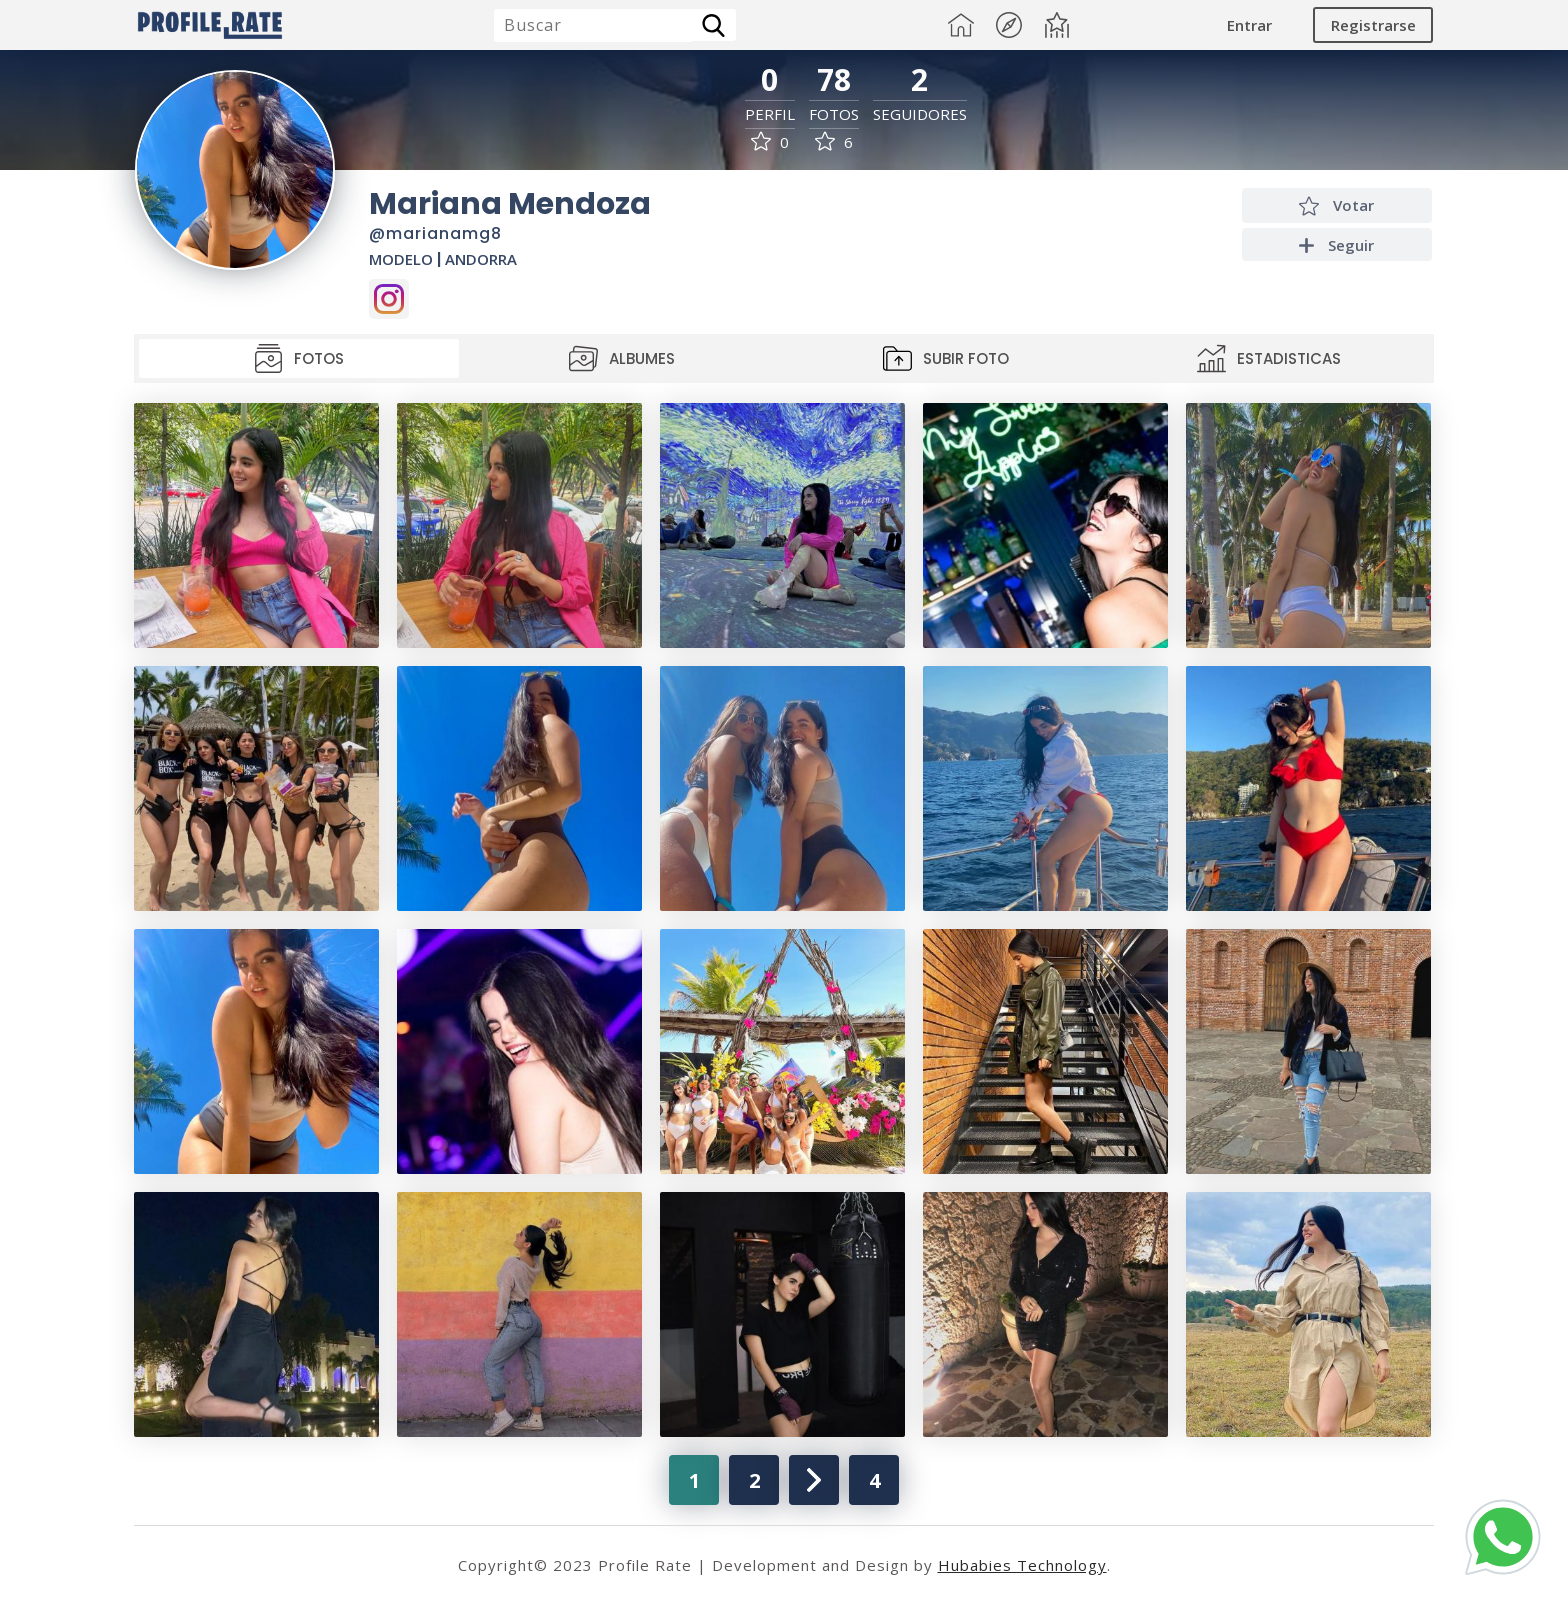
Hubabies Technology (1022, 1565)
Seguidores (920, 114)
